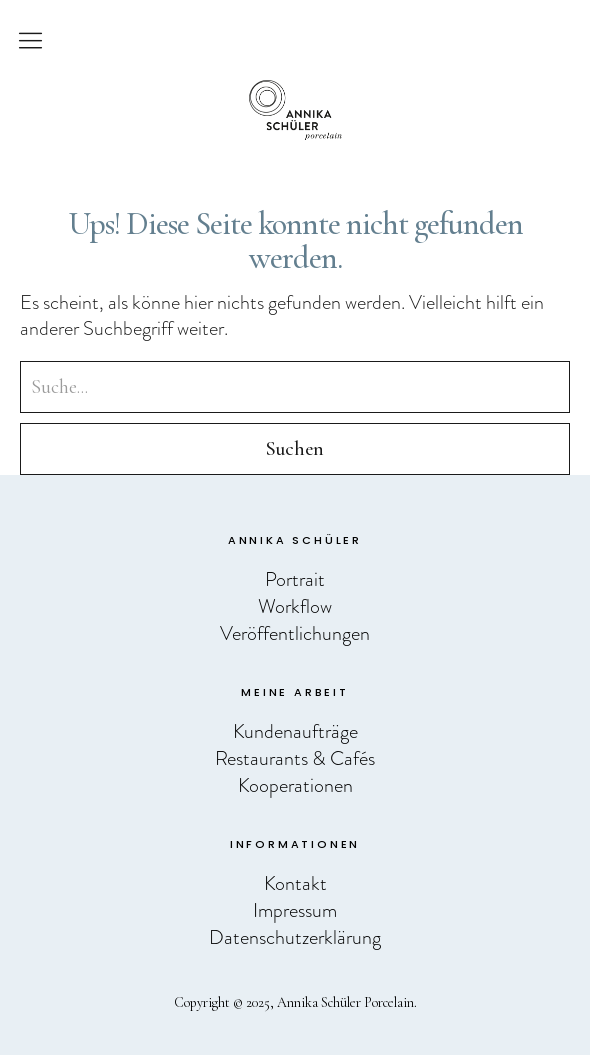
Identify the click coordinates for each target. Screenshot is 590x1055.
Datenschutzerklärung (295, 937)
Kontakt (295, 883)
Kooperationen (295, 785)
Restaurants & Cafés (295, 758)
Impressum (295, 910)
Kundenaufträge (295, 731)
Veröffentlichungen (295, 633)
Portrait (295, 579)
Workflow (295, 606)
